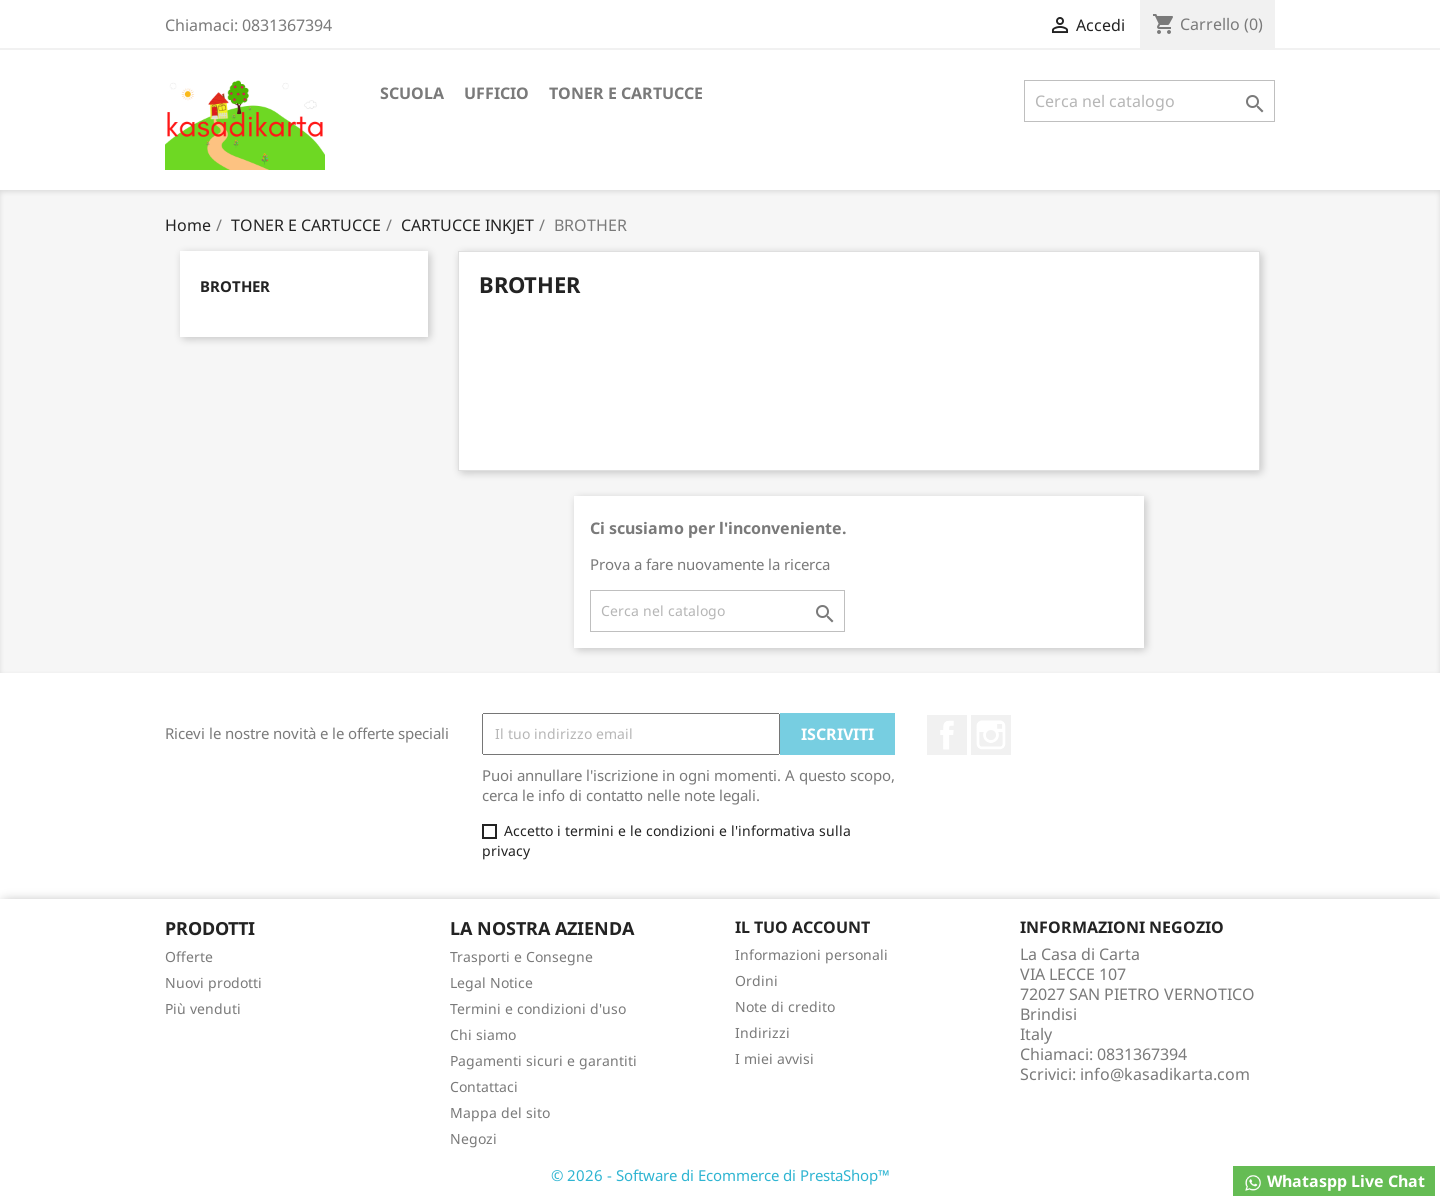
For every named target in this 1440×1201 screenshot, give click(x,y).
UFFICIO (496, 93)
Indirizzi (762, 1032)
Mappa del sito (500, 1112)
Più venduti (203, 1008)
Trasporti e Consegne (521, 956)
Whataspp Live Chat (1334, 1181)
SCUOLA (412, 93)
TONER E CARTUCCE (626, 93)
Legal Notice (491, 982)
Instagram (991, 735)
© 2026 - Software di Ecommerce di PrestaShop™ (720, 1175)
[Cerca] (1149, 101)
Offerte (189, 956)
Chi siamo (483, 1034)
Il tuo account (802, 927)
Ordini (756, 980)
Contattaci (484, 1086)
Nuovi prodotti (213, 982)
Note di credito (785, 1006)
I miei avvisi (774, 1058)
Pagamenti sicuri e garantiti (543, 1060)
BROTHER (235, 286)
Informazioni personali (811, 954)
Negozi (473, 1138)
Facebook (947, 735)
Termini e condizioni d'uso (538, 1008)
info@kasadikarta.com (1165, 1074)
